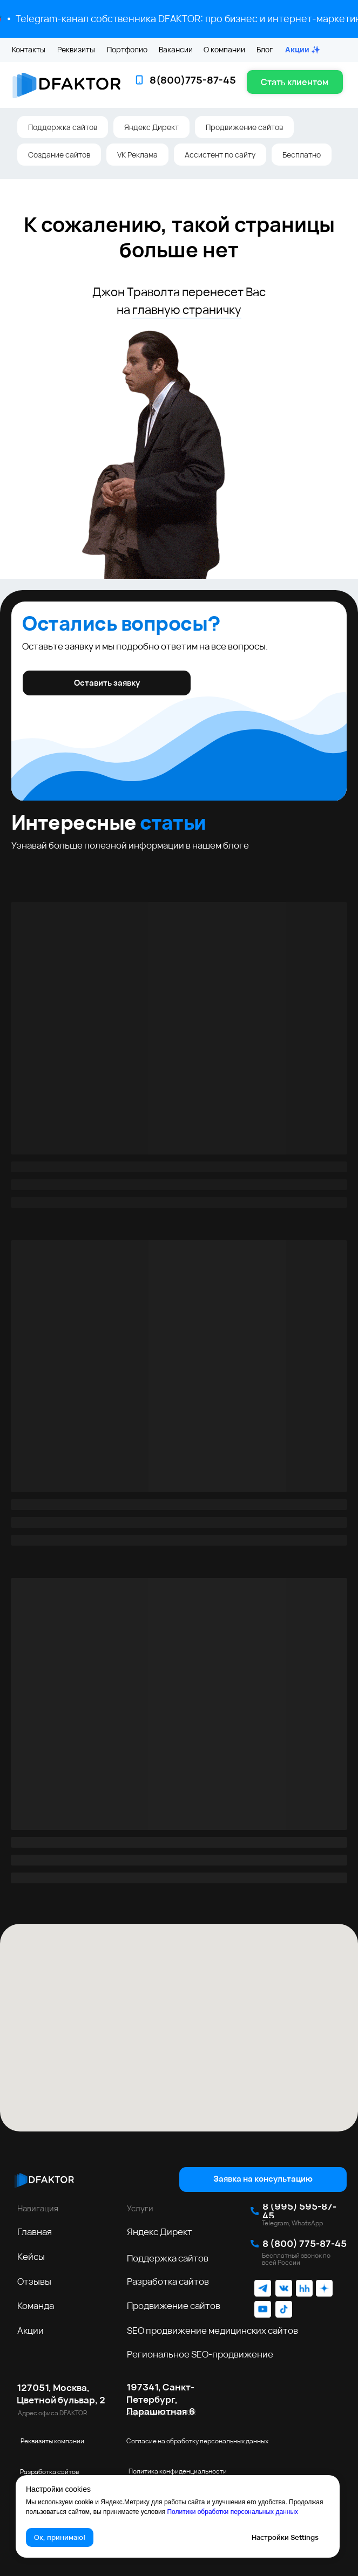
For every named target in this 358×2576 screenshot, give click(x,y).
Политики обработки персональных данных (232, 2512)
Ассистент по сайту (220, 154)
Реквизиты (76, 49)
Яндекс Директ (151, 127)
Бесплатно (301, 154)
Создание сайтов (59, 154)
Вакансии (176, 49)
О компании (224, 49)
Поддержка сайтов (62, 127)
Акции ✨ (302, 49)
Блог (264, 49)
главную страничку (186, 310)
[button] (295, 82)
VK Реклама (137, 154)
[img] (44, 2179)
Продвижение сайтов (244, 127)
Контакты (28, 49)
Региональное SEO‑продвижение (200, 2354)
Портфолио (127, 49)
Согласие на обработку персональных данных (197, 2440)
